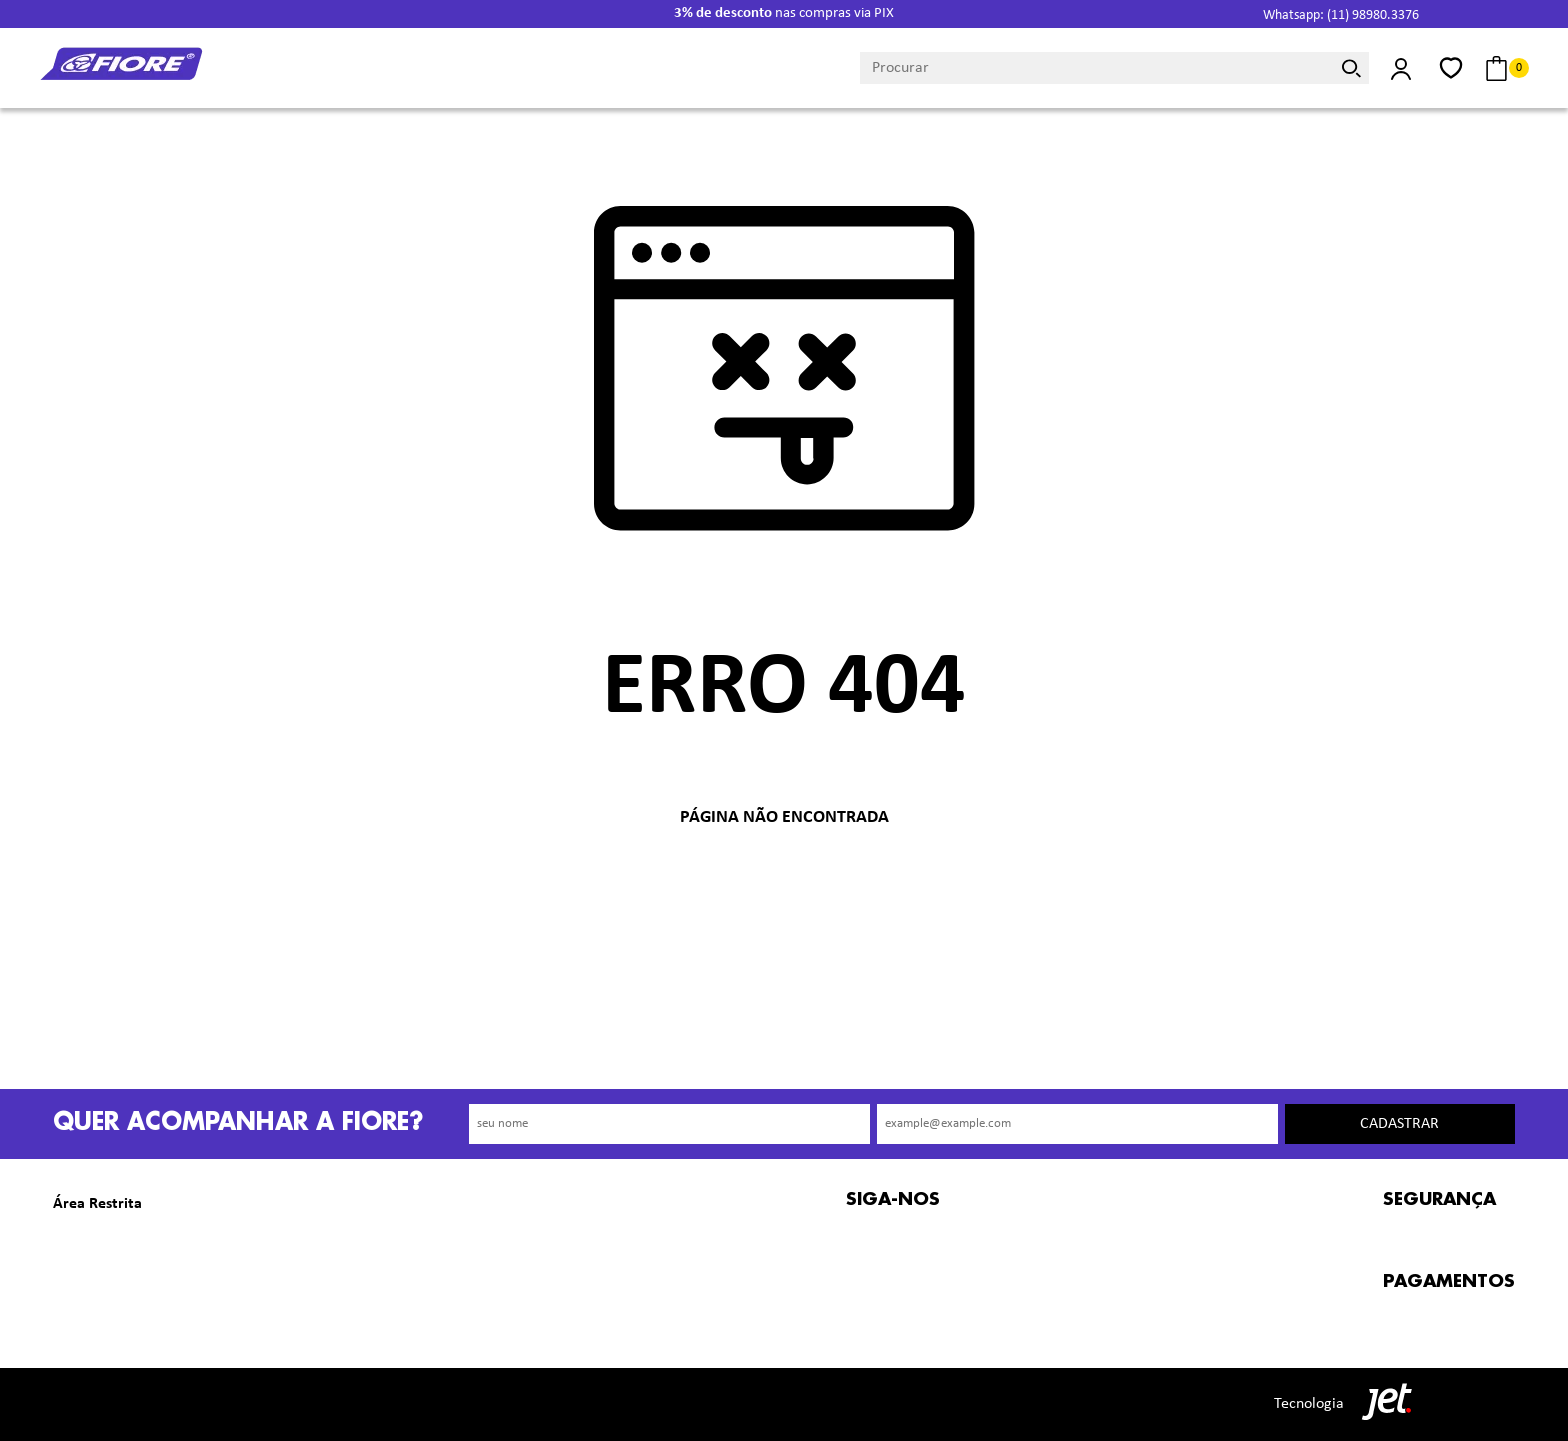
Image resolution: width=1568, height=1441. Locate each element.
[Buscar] (1351, 68)
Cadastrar (1399, 1124)
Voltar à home (784, 883)
